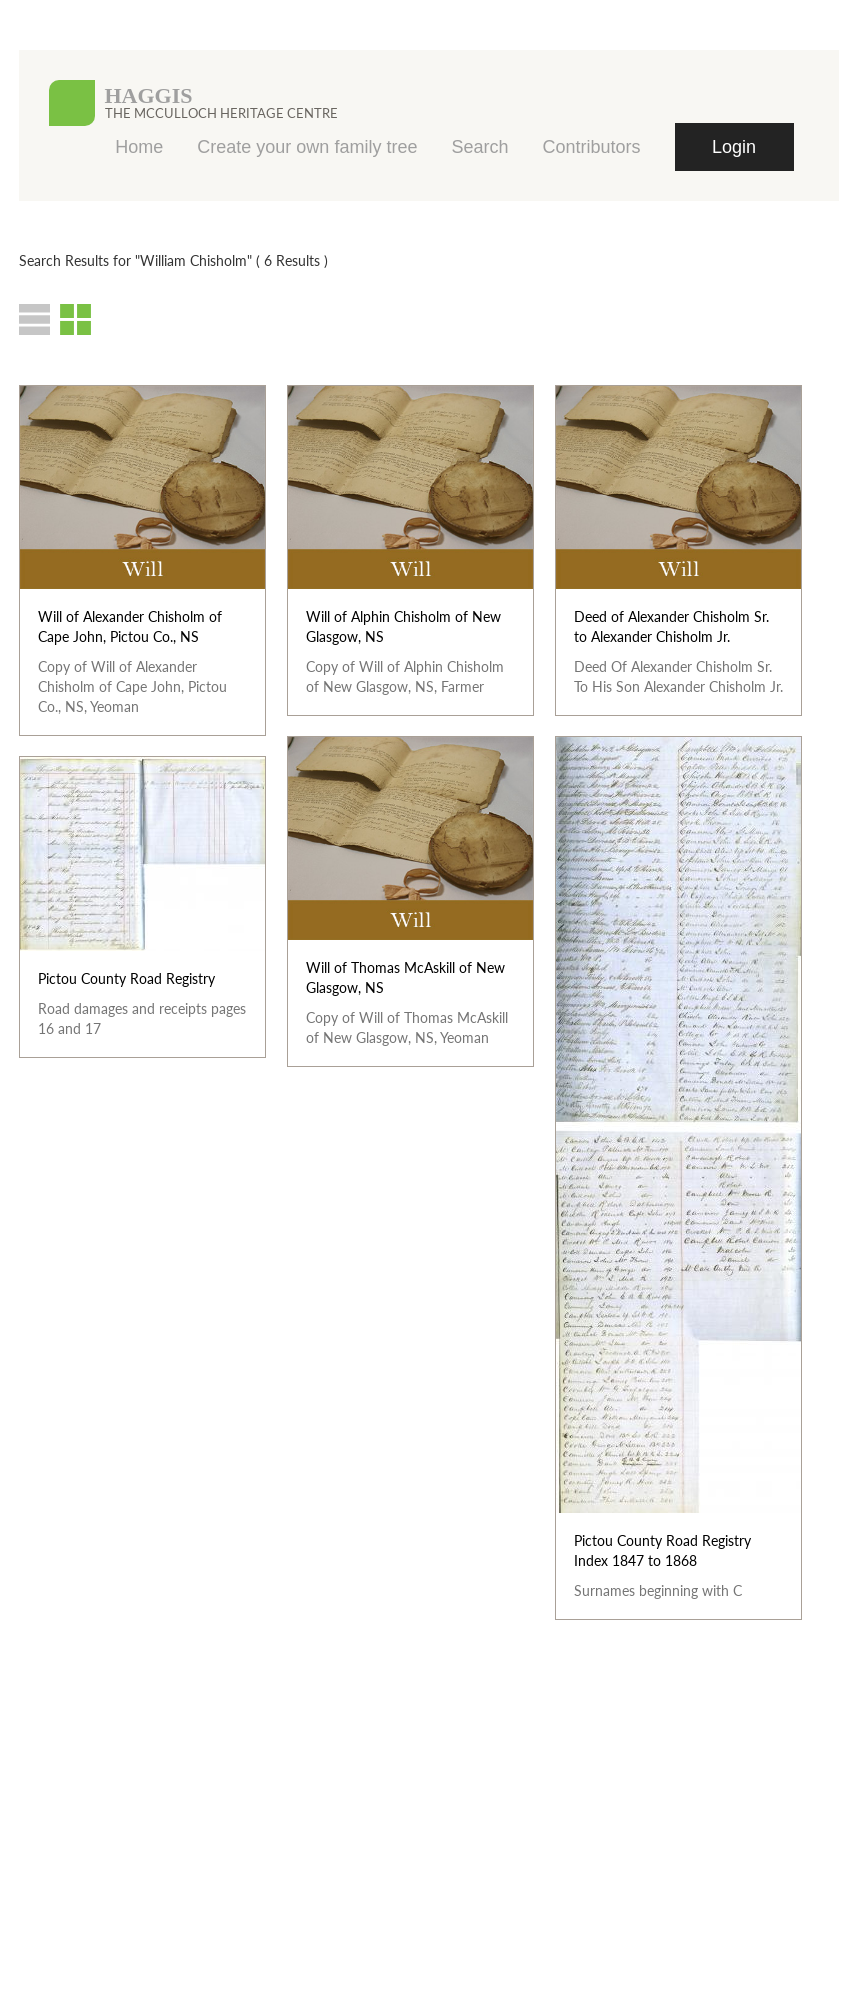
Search (479, 147)
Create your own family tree (307, 147)
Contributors (591, 147)
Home (139, 147)
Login (734, 147)
